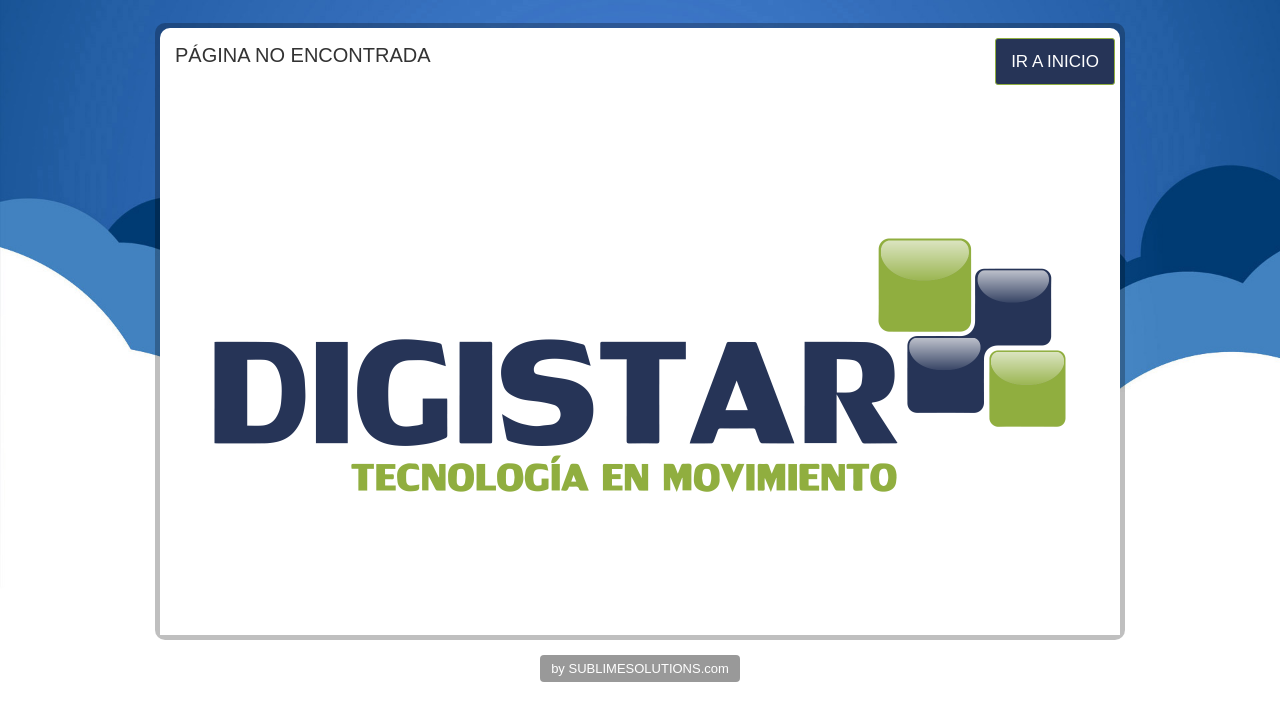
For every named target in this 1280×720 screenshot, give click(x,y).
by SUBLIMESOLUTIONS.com (640, 668)
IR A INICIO (1055, 61)
